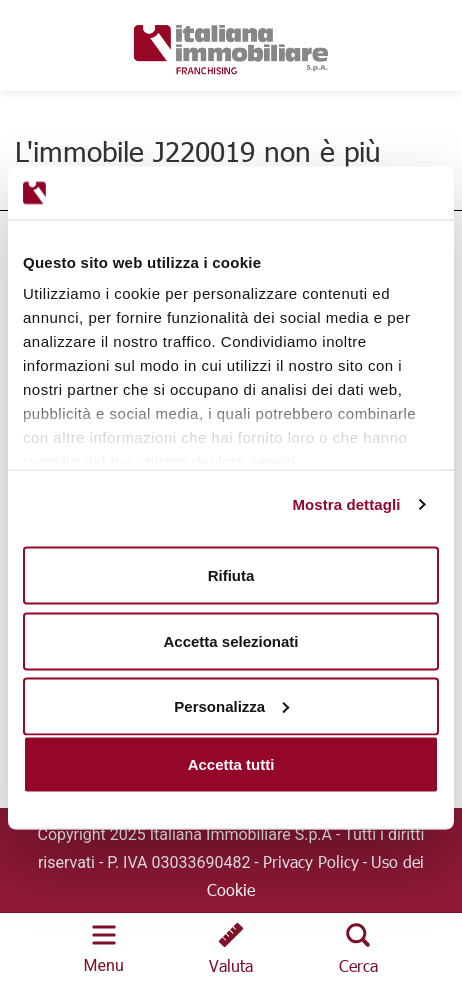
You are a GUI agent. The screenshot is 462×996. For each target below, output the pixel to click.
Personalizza (231, 706)
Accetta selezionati (230, 640)
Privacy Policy (311, 861)
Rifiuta (231, 575)
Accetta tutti (231, 764)
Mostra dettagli (346, 504)
